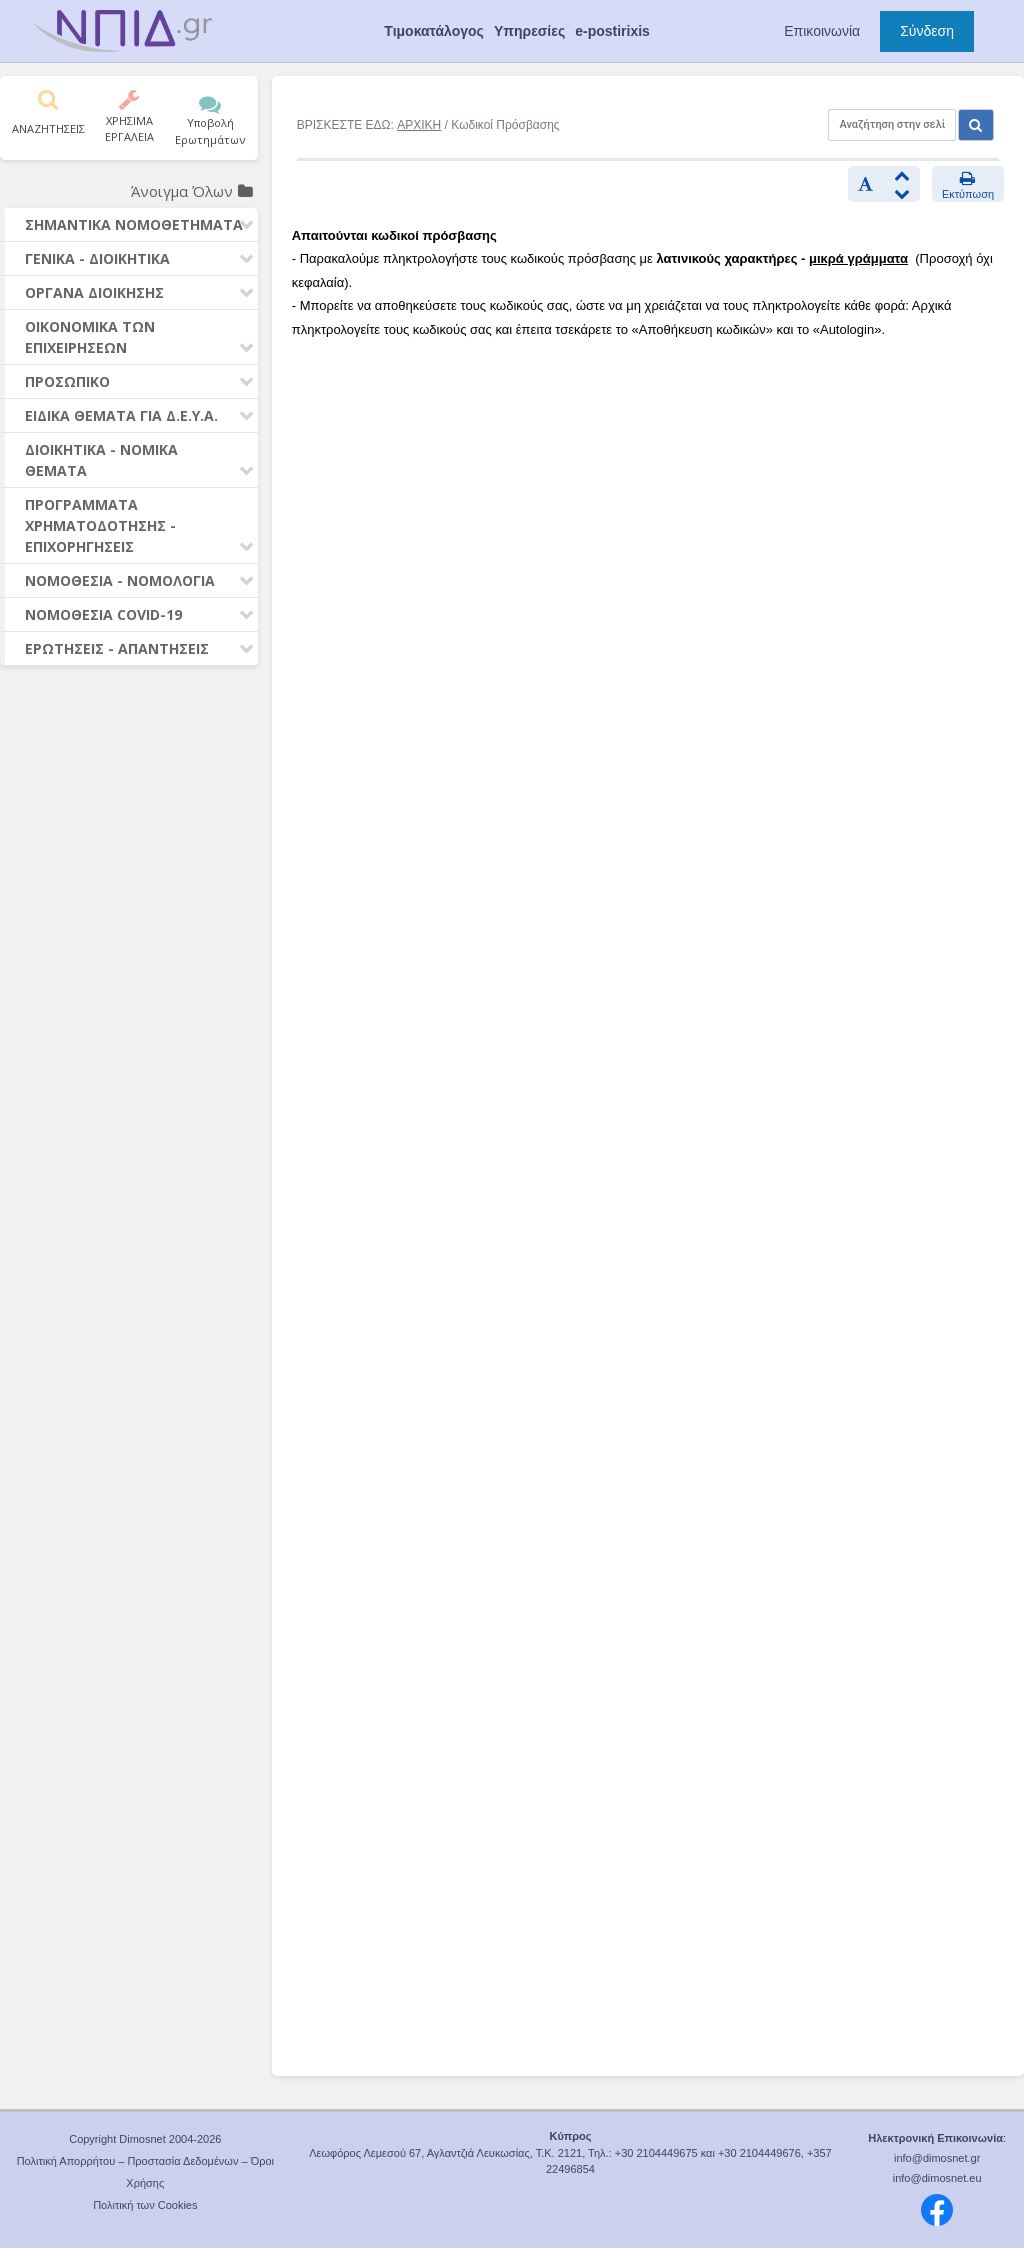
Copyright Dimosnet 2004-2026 (145, 2139)
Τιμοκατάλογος (434, 31)
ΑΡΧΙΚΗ (419, 125)
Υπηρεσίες (529, 31)
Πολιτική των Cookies (145, 2205)
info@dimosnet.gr (937, 2158)
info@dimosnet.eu (937, 2178)
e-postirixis (612, 31)
